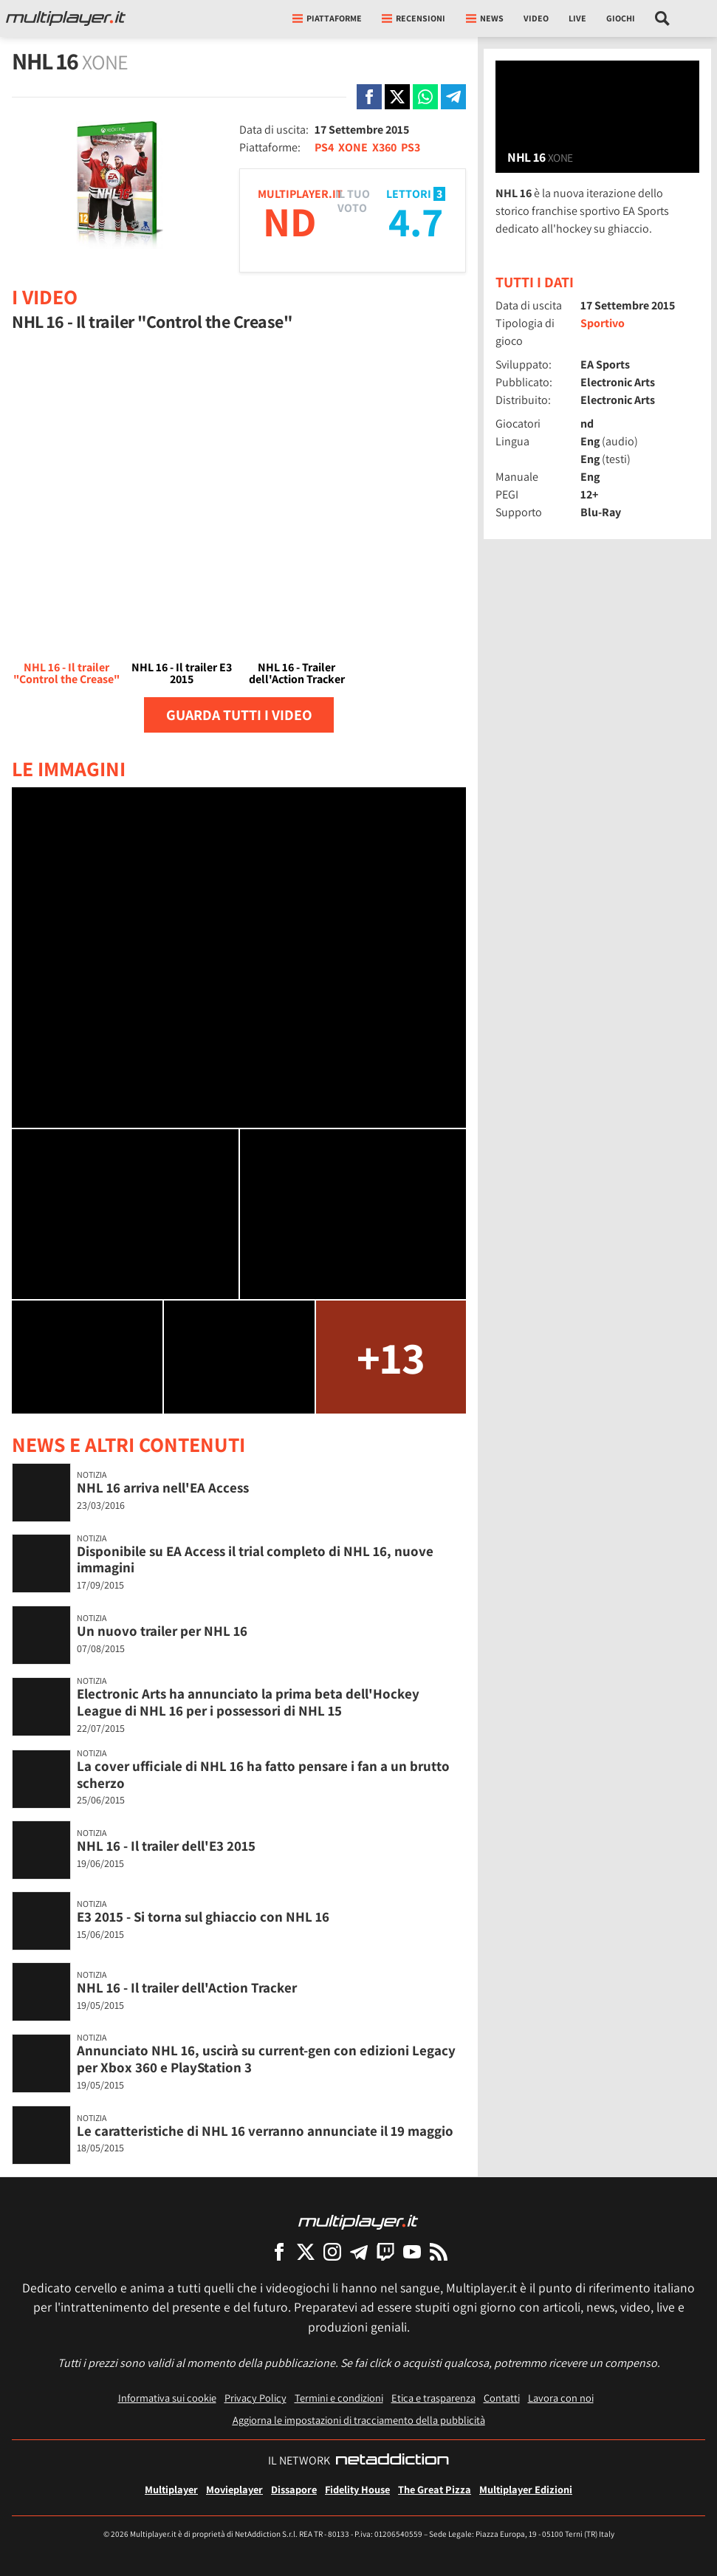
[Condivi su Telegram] (453, 96)
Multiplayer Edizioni (525, 2489)
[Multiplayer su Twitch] (385, 2251)
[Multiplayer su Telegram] (359, 2251)
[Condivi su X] (397, 96)
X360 (384, 147)
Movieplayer (234, 2489)
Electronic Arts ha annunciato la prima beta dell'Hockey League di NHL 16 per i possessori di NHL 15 (248, 1702)
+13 (391, 1357)
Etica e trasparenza (433, 2398)
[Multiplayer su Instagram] (332, 2251)
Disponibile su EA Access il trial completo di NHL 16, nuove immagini (255, 1559)
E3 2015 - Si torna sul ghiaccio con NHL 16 (203, 1916)
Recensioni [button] (413, 18)
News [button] (485, 18)
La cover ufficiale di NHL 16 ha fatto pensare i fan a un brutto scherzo (263, 1774)
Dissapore (294, 2489)
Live (577, 18)
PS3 (410, 147)
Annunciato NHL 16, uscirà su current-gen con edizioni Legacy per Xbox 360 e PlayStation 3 (266, 2058)
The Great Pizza (434, 2489)
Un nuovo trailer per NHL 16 (162, 1631)
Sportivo (602, 323)
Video (536, 18)
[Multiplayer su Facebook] (279, 2251)
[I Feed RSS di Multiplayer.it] (438, 2251)
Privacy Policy (255, 2398)
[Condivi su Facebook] (369, 96)
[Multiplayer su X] (306, 2251)
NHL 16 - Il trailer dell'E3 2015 (166, 1845)
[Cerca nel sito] (662, 18)
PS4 (324, 147)
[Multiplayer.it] (66, 18)
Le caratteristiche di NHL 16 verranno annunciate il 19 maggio (265, 2131)
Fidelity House (357, 2489)
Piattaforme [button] (327, 18)
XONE (353, 147)
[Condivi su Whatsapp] (425, 96)
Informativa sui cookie (167, 2398)
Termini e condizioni (339, 2398)
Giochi (620, 18)
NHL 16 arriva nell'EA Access (163, 1487)
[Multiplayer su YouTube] (412, 2251)
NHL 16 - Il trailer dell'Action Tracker (187, 1987)
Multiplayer (171, 2489)
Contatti (502, 2398)
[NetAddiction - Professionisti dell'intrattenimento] (392, 2461)
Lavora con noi (561, 2398)
